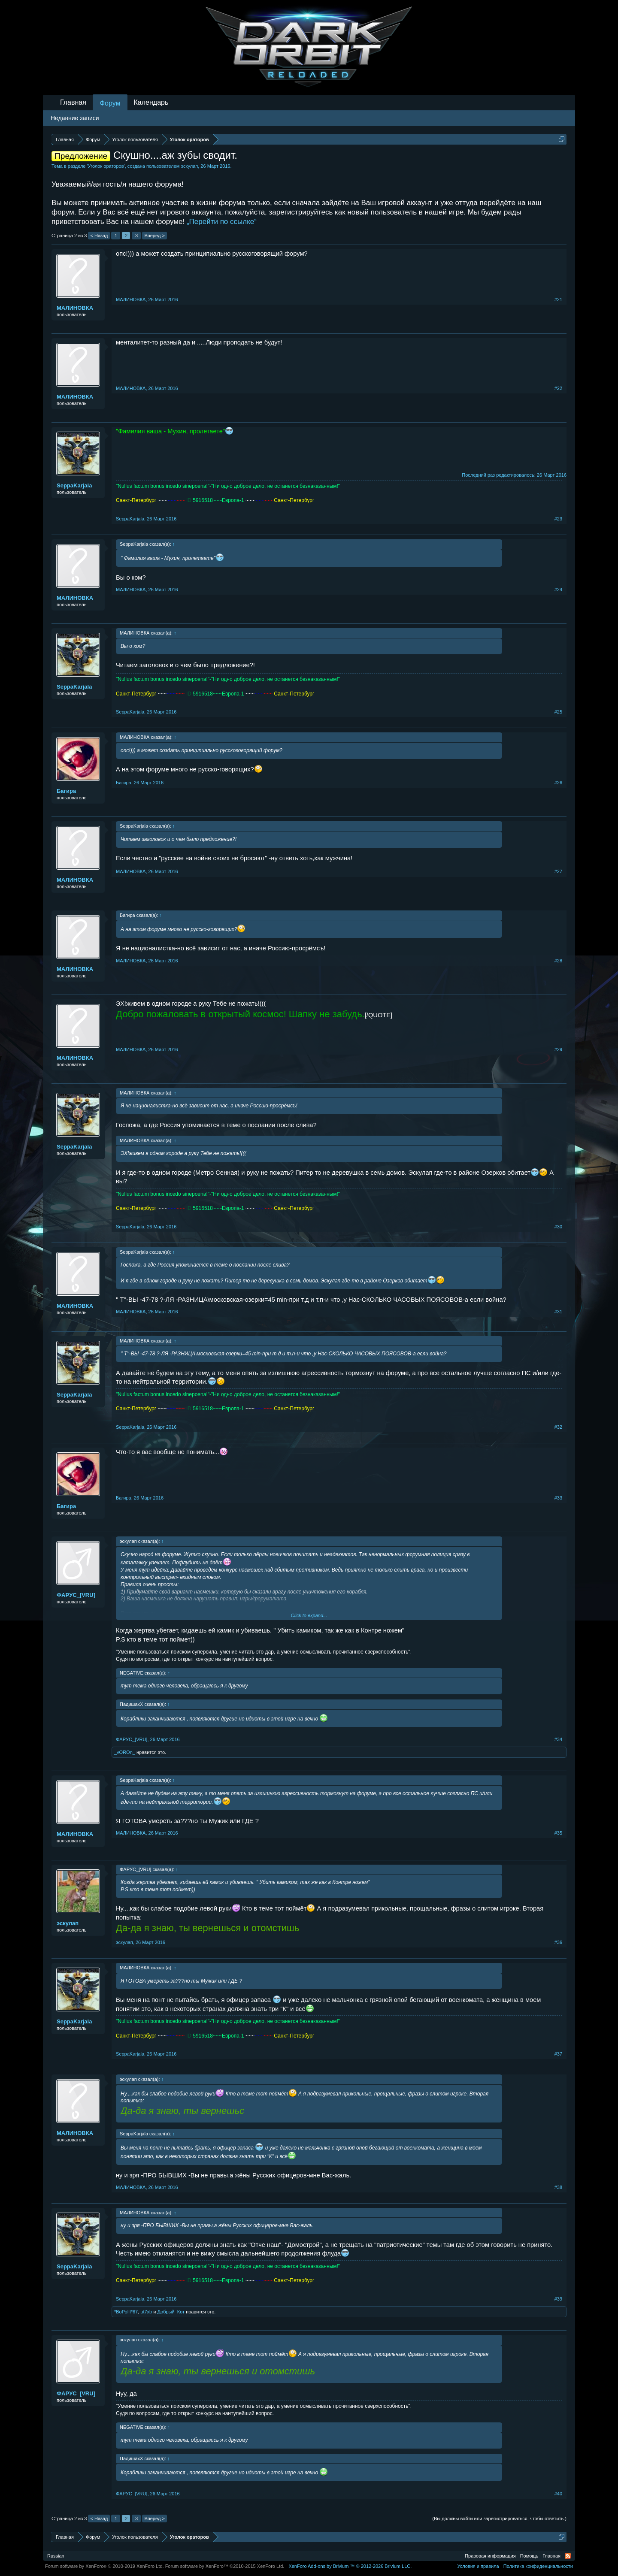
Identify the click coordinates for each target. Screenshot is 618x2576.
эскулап (189, 166)
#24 (558, 589)
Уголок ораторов (106, 166)
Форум (110, 103)
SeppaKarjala (74, 485)
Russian (55, 2555)
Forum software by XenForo (104, 2566)
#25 (558, 711)
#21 (558, 299)
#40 (558, 2493)
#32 (558, 1427)
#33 (558, 1497)
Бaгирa (66, 791)
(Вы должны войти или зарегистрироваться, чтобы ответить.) (499, 2518)
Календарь (151, 102)
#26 (558, 782)
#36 (558, 1942)
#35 (558, 1832)
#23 (558, 518)
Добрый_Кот (171, 2311)
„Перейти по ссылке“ (222, 222)
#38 (558, 2187)
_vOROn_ (124, 1752)
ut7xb (146, 2311)
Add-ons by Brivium (350, 2566)
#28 (558, 960)
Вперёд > (154, 235)
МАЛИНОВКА (75, 308)
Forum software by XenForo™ (225, 2566)
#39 (558, 2298)
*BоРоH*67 (126, 2311)
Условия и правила (478, 2566)
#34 (558, 1739)
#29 (558, 1049)
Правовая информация (490, 2555)
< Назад (99, 235)
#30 (558, 1226)
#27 (558, 871)
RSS (568, 2556)
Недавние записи (75, 118)
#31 (558, 1311)
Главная (73, 102)
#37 (558, 2053)
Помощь (529, 2555)
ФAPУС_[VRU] (76, 1595)
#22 (558, 388)
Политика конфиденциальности (538, 2566)
